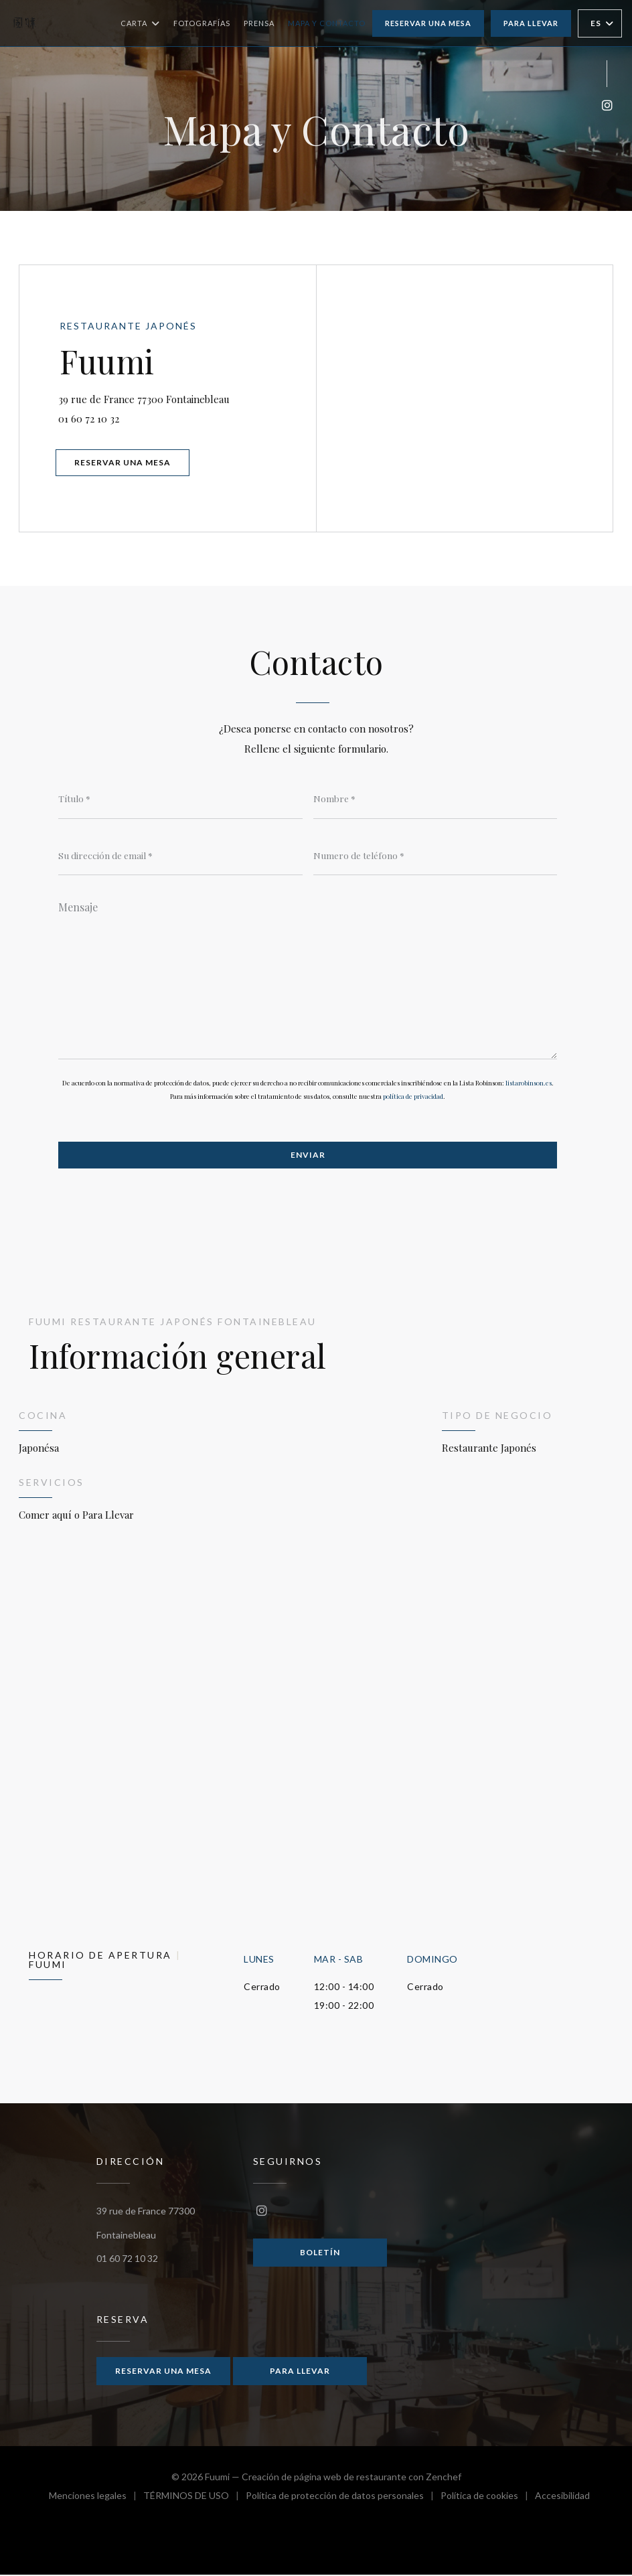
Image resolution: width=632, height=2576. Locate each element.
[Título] (180, 799)
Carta (140, 23)
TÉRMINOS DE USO (194, 2498)
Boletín (320, 2253)
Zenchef (443, 2478)
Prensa (259, 23)
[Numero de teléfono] (435, 856)
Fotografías (201, 23)
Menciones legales (96, 2498)
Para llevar (530, 23)
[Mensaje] (307, 976)
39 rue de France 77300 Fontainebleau (187, 396)
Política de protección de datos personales (343, 2498)
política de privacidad (413, 1097)
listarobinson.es (528, 1083)
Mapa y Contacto (327, 23)
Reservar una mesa (428, 23)
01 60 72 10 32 (90, 418)
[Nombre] (435, 799)
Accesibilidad (562, 2498)
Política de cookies (488, 2498)
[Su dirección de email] (180, 856)
